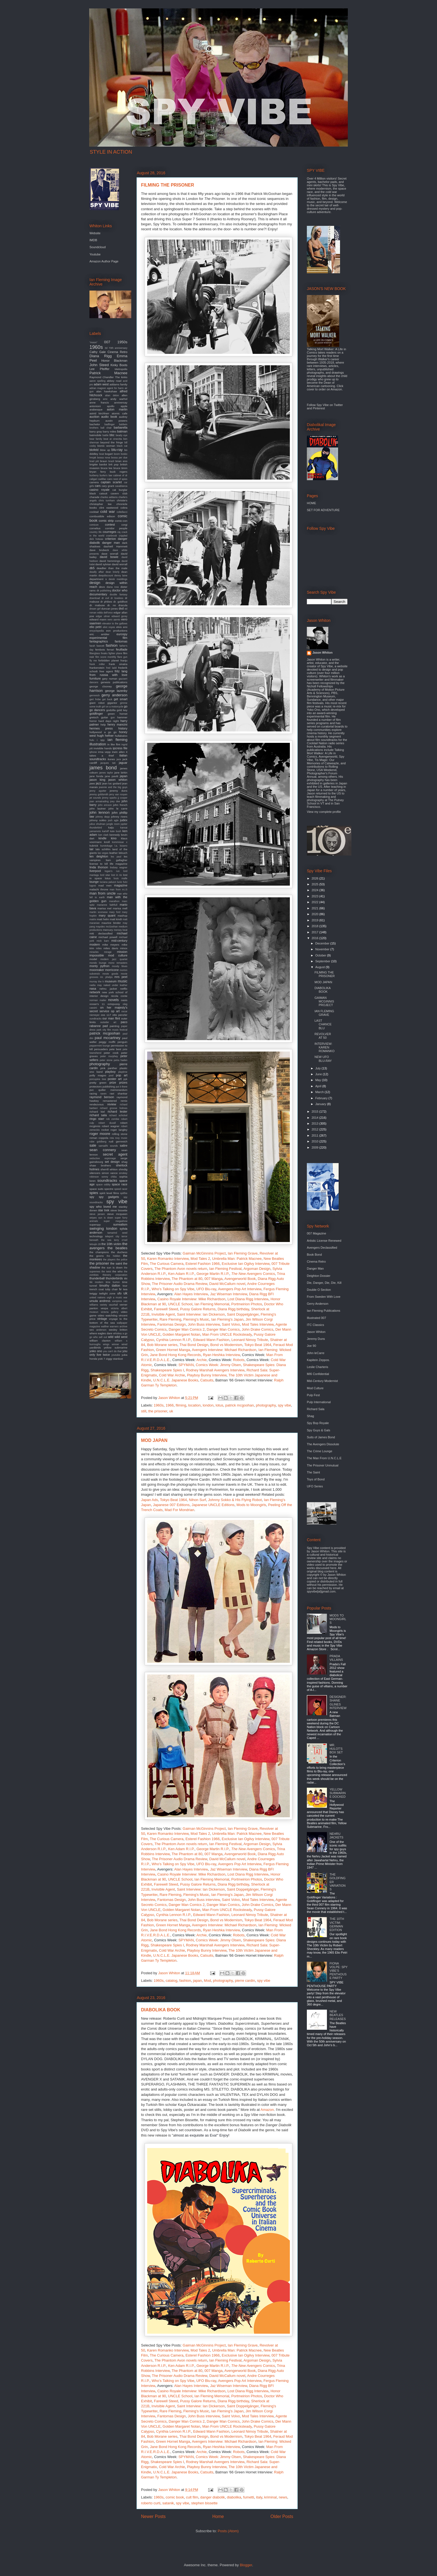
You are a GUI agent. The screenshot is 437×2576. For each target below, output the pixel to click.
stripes (93, 1217)
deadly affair (96, 572)
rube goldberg (97, 1141)
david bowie (109, 557)
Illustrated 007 (316, 1318)
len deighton (98, 856)
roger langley (119, 1129)
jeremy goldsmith (98, 794)
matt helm (103, 919)
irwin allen (118, 751)
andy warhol (118, 398)
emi (125, 627)
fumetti (248, 2497)
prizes (123, 1082)
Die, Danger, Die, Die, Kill (324, 1282)
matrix (92, 919)
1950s (122, 342)
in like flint (113, 744)
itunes (111, 759)
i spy (101, 739)
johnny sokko (97, 820)
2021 (315, 908)
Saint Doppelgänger (243, 1314)
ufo (119, 1293)
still (143, 1411)
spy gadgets (109, 1196)
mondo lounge (97, 962)
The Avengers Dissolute (323, 1444)
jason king (97, 779)
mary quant (107, 915)
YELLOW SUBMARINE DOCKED (337, 1793)
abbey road (114, 380)
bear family (95, 439)
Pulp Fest (313, 1395)
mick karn (103, 940)
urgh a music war (117, 1297)
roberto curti (150, 2503)
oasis (124, 1000)
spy (91, 1196)
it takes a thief (108, 753)
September (323, 961)
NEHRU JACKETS (336, 1835)
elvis (119, 627)
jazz (98, 783)
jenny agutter (97, 790)
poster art (115, 1079)
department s (98, 579)
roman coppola (98, 1137)
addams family (118, 384)
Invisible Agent (163, 1314)
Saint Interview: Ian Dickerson (201, 1314)
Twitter (338, 405)
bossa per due (119, 457)
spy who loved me (103, 1206)
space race (119, 1184)
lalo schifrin (103, 849)
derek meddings (118, 579)
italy (259, 2497)
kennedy (115, 834)
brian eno (121, 461)
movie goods (110, 973)
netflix (123, 988)
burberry (94, 475)
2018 (315, 926)
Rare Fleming (170, 1319)
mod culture (117, 955)
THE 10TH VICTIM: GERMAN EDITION (336, 1924)
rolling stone (119, 1133)
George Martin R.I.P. (212, 1274)
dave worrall (109, 553)
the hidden (113, 1256)
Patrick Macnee (108, 373)
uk (171, 1411)
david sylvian (103, 564)
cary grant (108, 485)
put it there (121, 1086)
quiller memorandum (112, 1089)
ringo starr (96, 1118)
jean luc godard (111, 783)
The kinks (121, 377)
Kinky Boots (118, 365)
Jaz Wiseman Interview (228, 1294)
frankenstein (97, 667)
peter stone (106, 1060)
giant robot (97, 702)
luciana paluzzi (108, 882)
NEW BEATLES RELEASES (337, 2015)
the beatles (117, 1248)
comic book (175, 2497)
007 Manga (213, 1279)
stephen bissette (204, 2503)
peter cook (111, 1052)
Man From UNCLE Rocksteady (227, 1334)
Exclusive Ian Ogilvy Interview (246, 1264)
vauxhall (113, 1304)
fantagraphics (98, 641)
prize (113, 1082)
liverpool (95, 871)
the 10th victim (111, 1244)
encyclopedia (96, 630)
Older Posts (282, 2516)
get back (107, 699)
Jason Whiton (322, 652)
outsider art (108, 1022)
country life (95, 532)
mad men (104, 885)
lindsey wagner (118, 867)
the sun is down (111, 1267)
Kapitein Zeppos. (318, 1360)
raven (103, 1093)
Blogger (246, 2565)
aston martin (117, 409)
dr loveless (117, 598)
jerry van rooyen (118, 794)
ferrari (110, 649)
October (321, 955)
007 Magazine (316, 1233)
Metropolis (121, 369)
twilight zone (107, 1293)
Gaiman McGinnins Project (204, 1253)
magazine (120, 885)
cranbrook (111, 535)
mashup (122, 915)
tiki (125, 1278)
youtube (115, 1355)
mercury (108, 929)
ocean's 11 (97, 1004)
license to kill (98, 863)
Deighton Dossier (318, 1275)
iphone (93, 752)
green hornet (117, 713)
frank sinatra (118, 664)
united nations (97, 1297)
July (318, 1068)
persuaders (101, 1049)
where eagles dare (100, 1333)
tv (120, 1289)
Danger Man (315, 1268)
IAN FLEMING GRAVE (324, 1012)
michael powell (107, 937)
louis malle (120, 878)
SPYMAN (186, 1365)
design (94, 583)
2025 (315, 884)
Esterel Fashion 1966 (202, 1264)
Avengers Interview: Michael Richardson (224, 1350)
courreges (109, 531)
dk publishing (104, 590)
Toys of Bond (316, 1479)
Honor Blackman (114, 360)
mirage (107, 952)
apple (124, 406)
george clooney (100, 686)
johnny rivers (119, 816)
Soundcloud (97, 247)
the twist (106, 1271)
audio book (109, 416)
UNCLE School (180, 1304)
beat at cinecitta (112, 439)
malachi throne (98, 889)
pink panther (108, 1068)
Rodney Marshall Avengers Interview (215, 1370)
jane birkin (120, 772)
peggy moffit (107, 1041)
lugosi (92, 885)
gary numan (109, 678)
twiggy (93, 1293)
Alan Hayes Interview (191, 1294)
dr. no (111, 605)
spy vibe (284, 1405)
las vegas (103, 853)
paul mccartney (107, 1038)
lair (91, 849)
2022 (315, 902)
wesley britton (118, 1329)
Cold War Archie (172, 1375)
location (194, 1405)
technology (96, 1236)
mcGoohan (112, 926)
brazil (111, 461)
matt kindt (116, 919)
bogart (109, 453)
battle (106, 435)
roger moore (99, 1134)
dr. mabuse (97, 605)
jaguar (123, 762)
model (93, 959)
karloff (105, 831)
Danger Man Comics (223, 1329)
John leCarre (315, 1353)
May (318, 1080)
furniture (95, 678)
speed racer (120, 1189)
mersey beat (120, 930)
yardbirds (95, 1347)
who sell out (100, 1337)
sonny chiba (108, 1176)
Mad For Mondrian (179, 1510)
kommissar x (119, 842)
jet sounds (95, 797)
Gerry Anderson (317, 1303)
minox (123, 948)
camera (94, 482)
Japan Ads (149, 1500)
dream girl (95, 608)
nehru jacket (108, 988)
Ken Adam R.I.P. (181, 1274)
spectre (108, 1188)
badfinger (110, 424)
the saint (116, 1263)
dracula (122, 605)
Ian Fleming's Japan (227, 1319)
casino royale (99, 489)
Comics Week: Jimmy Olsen (218, 1365)
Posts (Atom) (228, 2531)
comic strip (106, 520)
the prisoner (157, 1411)
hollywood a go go (102, 732)
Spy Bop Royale (318, 1423)
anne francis (99, 402)
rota (112, 1138)
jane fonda (96, 776)
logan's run (112, 871)
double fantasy (118, 594)
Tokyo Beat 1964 (257, 1345)
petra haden (120, 1060)
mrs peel (121, 976)
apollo (110, 406)
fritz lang (121, 671)
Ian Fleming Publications (323, 1310)
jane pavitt (111, 776)
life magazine (118, 863)
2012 (315, 1129)
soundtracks (107, 1180)
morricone (112, 970)
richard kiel (97, 1111)
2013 (315, 1123)
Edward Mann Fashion (211, 1340)
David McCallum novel (227, 1284)
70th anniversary (118, 348)
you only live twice (108, 1352)
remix (124, 1100)
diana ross (113, 587)
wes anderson (97, 1329)
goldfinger (96, 713)
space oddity (103, 1184)
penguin (122, 1041)
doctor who (119, 590)
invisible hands (103, 748)
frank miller (97, 664)
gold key (122, 710)
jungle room (113, 824)
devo (102, 586)
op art (115, 1011)
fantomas (121, 641)
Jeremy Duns (316, 1338)
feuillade (121, 649)
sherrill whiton (109, 1169)
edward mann (97, 619)
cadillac (102, 479)
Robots (238, 1360)
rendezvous (96, 1104)
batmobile (95, 435)
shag (124, 1161)
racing (93, 1093)
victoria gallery (109, 1312)
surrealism (120, 1224)
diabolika (234, 2497)
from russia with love (108, 674)
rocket (105, 1129)
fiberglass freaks (98, 653)
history (122, 728)
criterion (110, 538)
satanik (168, 2503)
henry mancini (117, 724)
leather (113, 852)
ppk (125, 1079)
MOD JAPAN (154, 1440)
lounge (94, 881)
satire (123, 1145)
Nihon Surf (197, 1500)
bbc (112, 435)
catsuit (103, 493)
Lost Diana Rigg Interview (247, 1299)
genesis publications (114, 682)
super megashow (115, 1221)
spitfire (123, 1193)
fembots (100, 649)
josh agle (113, 820)
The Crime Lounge (319, 1451)
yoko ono (95, 1351)
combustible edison (102, 516)
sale (92, 1145)
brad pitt (94, 461)
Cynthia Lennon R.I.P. (173, 1340)
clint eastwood (108, 507)
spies (93, 1193)
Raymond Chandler (101, 377)
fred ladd (111, 667)
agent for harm (115, 388)
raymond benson (101, 1097)
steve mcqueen (117, 1213)
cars (98, 485)
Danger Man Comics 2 (187, 1329)
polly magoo (97, 1075)
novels (113, 1000)
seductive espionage (102, 1158)
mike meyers (110, 944)
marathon (114, 901)
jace (118, 759)
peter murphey (109, 1056)
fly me (93, 660)
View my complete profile (324, 811)
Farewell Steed (166, 1309)
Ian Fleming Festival (225, 1269)
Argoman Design (256, 1269)
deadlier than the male (112, 568)
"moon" (93, 342)
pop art (121, 1075)
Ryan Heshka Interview (221, 1355)
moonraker (96, 970)
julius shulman (97, 824)
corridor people (116, 528)
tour (125, 1285)
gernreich (94, 695)
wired (124, 1344)
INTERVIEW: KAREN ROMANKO (324, 1047)
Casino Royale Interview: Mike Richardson (191, 1299)
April (318, 1086)
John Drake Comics (257, 1329)
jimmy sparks (109, 797)
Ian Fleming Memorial (212, 1304)
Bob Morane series (162, 1345)
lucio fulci (122, 882)
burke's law (105, 475)
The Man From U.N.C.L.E (324, 1458)
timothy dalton (109, 1285)
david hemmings (109, 560)
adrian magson (97, 388)
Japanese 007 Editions (171, 1505)
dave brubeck (99, 550)
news (283, 2497)
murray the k (96, 981)
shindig (123, 1169)
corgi (124, 524)
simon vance (110, 1173)
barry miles (109, 431)
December (322, 943)
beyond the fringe (111, 442)
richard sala (98, 1115)
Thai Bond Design (193, 1345)
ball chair (106, 427)
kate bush (115, 831)
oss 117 (106, 1014)
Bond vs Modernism (226, 1345)
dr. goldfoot (120, 601)
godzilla (111, 710)
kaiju (111, 827)
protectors (95, 1086)
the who (117, 1271)
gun (113, 717)
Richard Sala (315, 1409)
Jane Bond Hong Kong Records (175, 1355)
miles (99, 948)
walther (105, 1326)
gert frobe (95, 699)
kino (113, 838)
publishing (109, 1086)
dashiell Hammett (115, 546)
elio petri (95, 627)
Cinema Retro (117, 352)
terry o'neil (120, 1240)
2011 (315, 1135)
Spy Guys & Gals (318, 1430)
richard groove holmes (113, 1108)
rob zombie (112, 1119)
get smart (120, 699)
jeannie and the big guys (113, 787)
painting (114, 1026)
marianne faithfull (107, 904)
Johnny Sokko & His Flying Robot (235, 1500)
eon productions (116, 630)
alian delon (112, 395)
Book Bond (314, 1254)
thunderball (97, 1278)
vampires (117, 1301)
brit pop (114, 464)
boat (101, 454)
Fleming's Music (196, 1319)
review (111, 1104)
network (94, 992)
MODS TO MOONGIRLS (337, 1619)
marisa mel (104, 908)
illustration (97, 744)
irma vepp (104, 751)
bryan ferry (97, 471)
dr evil (105, 598)
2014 (315, 1117)
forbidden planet (108, 660)
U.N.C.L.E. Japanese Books (175, 1380)
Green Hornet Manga (173, 1350)
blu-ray (117, 450)
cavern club (119, 493)
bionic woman (106, 445)
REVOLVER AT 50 (322, 1035)
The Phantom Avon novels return (180, 1269)
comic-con (121, 520)
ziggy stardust (114, 1358)
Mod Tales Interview (258, 1324)
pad (105, 1026)
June (319, 1074)
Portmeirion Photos (246, 1304)
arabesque (96, 409)
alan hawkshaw (106, 391)
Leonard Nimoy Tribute (249, 1340)
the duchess (119, 1252)
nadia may (95, 985)
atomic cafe (119, 413)
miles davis (110, 948)
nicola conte (119, 995)
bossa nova (103, 457)
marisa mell (120, 908)
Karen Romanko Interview (168, 1258)
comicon (94, 524)
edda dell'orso (105, 612)
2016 (315, 938)
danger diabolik (212, 2497)
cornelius (95, 528)
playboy (110, 1071)
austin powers (116, 420)
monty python (99, 966)
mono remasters (117, 962)
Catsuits (206, 1380)
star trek (103, 1210)
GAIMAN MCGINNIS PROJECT (324, 1001)
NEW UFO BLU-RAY (323, 1058)
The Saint (313, 1472)
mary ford (114, 912)
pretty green (97, 1082)
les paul (116, 856)
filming (181, 1405)
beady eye (121, 435)
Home (218, 2516)
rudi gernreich (118, 1141)
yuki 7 (101, 1358)
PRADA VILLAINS (336, 1657)
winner (115, 1344)
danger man (111, 542)
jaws (92, 783)
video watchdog (107, 1315)
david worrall (120, 564)
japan (197, 1980)
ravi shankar (118, 1093)
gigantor (112, 702)
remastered (110, 1100)
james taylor (106, 772)
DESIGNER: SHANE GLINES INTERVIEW (337, 1702)
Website (95, 233)
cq (119, 531)
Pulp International (319, 1402)
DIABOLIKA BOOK (160, 2009)
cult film (192, 2497)
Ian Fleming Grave (243, 1253)
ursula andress (99, 1301)
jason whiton (117, 779)
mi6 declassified (101, 933)
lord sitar (105, 875)
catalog (171, 1980)
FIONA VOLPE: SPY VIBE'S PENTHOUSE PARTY (338, 1971)
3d (106, 348)
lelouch (123, 852)
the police (121, 1259)
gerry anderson (114, 695)
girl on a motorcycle (112, 706)
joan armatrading (99, 801)
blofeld (93, 449)
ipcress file (120, 748)
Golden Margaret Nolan (181, 1334)
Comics (253, 1274)
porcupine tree (97, 1079)
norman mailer (97, 1000)
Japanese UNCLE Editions (212, 1505)
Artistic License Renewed (324, 1240)
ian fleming (117, 740)
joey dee (115, 801)
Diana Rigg (100, 356)
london (208, 1405)
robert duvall (107, 1123)
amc (105, 399)
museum (110, 981)
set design (112, 1161)
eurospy (121, 634)
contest (110, 524)
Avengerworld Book (240, 1279)
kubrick (93, 845)
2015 (315, 1111)
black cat (122, 445)
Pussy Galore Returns (197, 1309)
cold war (107, 511)
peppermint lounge (99, 1045)
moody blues (119, 966)
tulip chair (111, 1289)
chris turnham (107, 500)
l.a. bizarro (121, 845)
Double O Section (319, 1289)
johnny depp (103, 816)
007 (107, 342)
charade (94, 497)
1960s (159, 1405)
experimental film (108, 637)
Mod (207, 1980)
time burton (113, 1282)
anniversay (120, 402)
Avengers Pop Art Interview (239, 1289)
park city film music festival (112, 1029)
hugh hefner (105, 735)
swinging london (103, 1228)
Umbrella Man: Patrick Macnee (237, 1258)
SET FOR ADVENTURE (323, 510)
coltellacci (122, 512)
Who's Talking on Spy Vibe (173, 1289)
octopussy (114, 1004)
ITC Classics (315, 1324)
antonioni (95, 406)
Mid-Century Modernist (322, 1381)
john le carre (117, 808)
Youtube (95, 254)
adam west (101, 384)
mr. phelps (106, 977)
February (321, 1098)
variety (103, 1304)
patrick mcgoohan (239, 1405)
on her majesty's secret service (108, 1009)
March (320, 1092)
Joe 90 (311, 1345)
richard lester (117, 1111)
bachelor (94, 424)
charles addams (109, 497)
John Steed (99, 365)
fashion (185, 1980)
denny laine (120, 575)
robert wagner (110, 1126)
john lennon (99, 812)
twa (125, 1289)
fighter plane (115, 653)
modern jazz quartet (113, 959)
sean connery (102, 1150)
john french (120, 804)
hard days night (108, 720)
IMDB (93, 240)
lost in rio (116, 875)
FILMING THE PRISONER (167, 185)
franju (123, 660)
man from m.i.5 (118, 889)
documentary (98, 594)
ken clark (103, 834)
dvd (121, 608)
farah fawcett (96, 645)
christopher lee (100, 504)
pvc (91, 1089)
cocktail (94, 511)
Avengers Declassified (322, 1247)
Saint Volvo (231, 1324)
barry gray (95, 431)
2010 (315, 1141)
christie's (122, 500)
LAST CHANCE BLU (322, 1024)
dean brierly (113, 572)
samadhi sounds (108, 1145)
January (321, 1104)
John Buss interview (204, 1324)
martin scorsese (98, 912)
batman (122, 431)
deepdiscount (105, 575)
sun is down (105, 1217)
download (94, 598)
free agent (106, 671)
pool (111, 1075)
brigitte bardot (98, 464)
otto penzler (119, 1014)
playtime (122, 1071)
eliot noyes (109, 627)
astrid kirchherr (99, 413)
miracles (94, 952)
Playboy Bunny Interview (207, 1375)
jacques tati (107, 763)
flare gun (122, 657)
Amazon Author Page (103, 261)
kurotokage (106, 845)
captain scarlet (111, 482)
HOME (311, 503)
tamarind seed (117, 1232)
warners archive (118, 1326)
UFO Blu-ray (206, 1289)
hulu (91, 740)
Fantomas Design (171, 1324)
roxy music (121, 1138)
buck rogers (118, 471)
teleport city (112, 1236)
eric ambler (99, 634)
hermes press (101, 728)
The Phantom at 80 (187, 1279)
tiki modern (96, 1282)
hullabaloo (121, 735)
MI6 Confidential (318, 1374)
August (320, 967)
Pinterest (319, 408)
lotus (219, 1405)
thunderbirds (114, 1278)
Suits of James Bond (321, 1437)
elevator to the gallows (114, 623)
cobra (123, 507)
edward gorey (119, 616)
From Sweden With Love (323, 1296)
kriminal (270, 2497)
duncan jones (109, 608)
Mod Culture (315, 1388)
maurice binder (111, 922)
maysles (100, 926)
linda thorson (98, 867)
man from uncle (102, 893)
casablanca (121, 486)
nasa (92, 988)
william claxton (100, 1340)
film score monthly (105, 657)
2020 (315, 914)
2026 (315, 878)
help (103, 724)
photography (266, 1405)
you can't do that (112, 1351)
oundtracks (95, 1018)
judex (123, 820)
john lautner (97, 808)
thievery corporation (115, 1274)
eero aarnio (114, 619)
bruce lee (106, 468)
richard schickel (118, 1115)
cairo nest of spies (117, 479)
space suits (96, 1188)
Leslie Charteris (317, 1367)
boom (117, 454)
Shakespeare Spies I (167, 1370)
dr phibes (106, 601)
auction (94, 416)
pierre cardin (245, 1980)
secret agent (115, 1154)
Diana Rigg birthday (233, 1309)
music (122, 981)
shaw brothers (100, 1165)
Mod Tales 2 (200, 1258)
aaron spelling (97, 381)
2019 (315, 920)
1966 (170, 1405)
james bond (103, 767)
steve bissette (118, 1210)
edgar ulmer (103, 616)
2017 (315, 932)
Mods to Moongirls (251, 1505)
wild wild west (117, 1336)
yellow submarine (115, 1347)
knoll (107, 842)
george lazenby (116, 690)
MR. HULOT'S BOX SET (336, 1748)
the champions (99, 1252)
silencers (94, 1173)
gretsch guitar (98, 717)
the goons (96, 1255)
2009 (315, 1147)
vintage (102, 1318)
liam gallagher (116, 860)
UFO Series (315, 1486)
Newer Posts (153, 2516)
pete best (115, 1049)
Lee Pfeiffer (99, 369)
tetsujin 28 (95, 1244)
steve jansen (97, 1214)
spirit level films (109, 1193)
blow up (105, 449)
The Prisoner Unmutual (322, 1465)
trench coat (96, 1289)
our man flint (111, 1018)
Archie (201, 1360)
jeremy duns (118, 790)
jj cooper (122, 797)
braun (103, 461)
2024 (315, 890)
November (322, 949)
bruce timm (120, 468)
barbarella (120, 427)
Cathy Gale (97, 352)
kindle (102, 838)
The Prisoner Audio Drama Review (179, 1284)
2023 (315, 896)
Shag (310, 1416)
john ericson (105, 805)
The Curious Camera (167, 1264)
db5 (91, 568)
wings (106, 1344)
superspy (95, 1224)
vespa (104, 1308)
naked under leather (115, 985)
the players (109, 1259)
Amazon (267, 2110)
